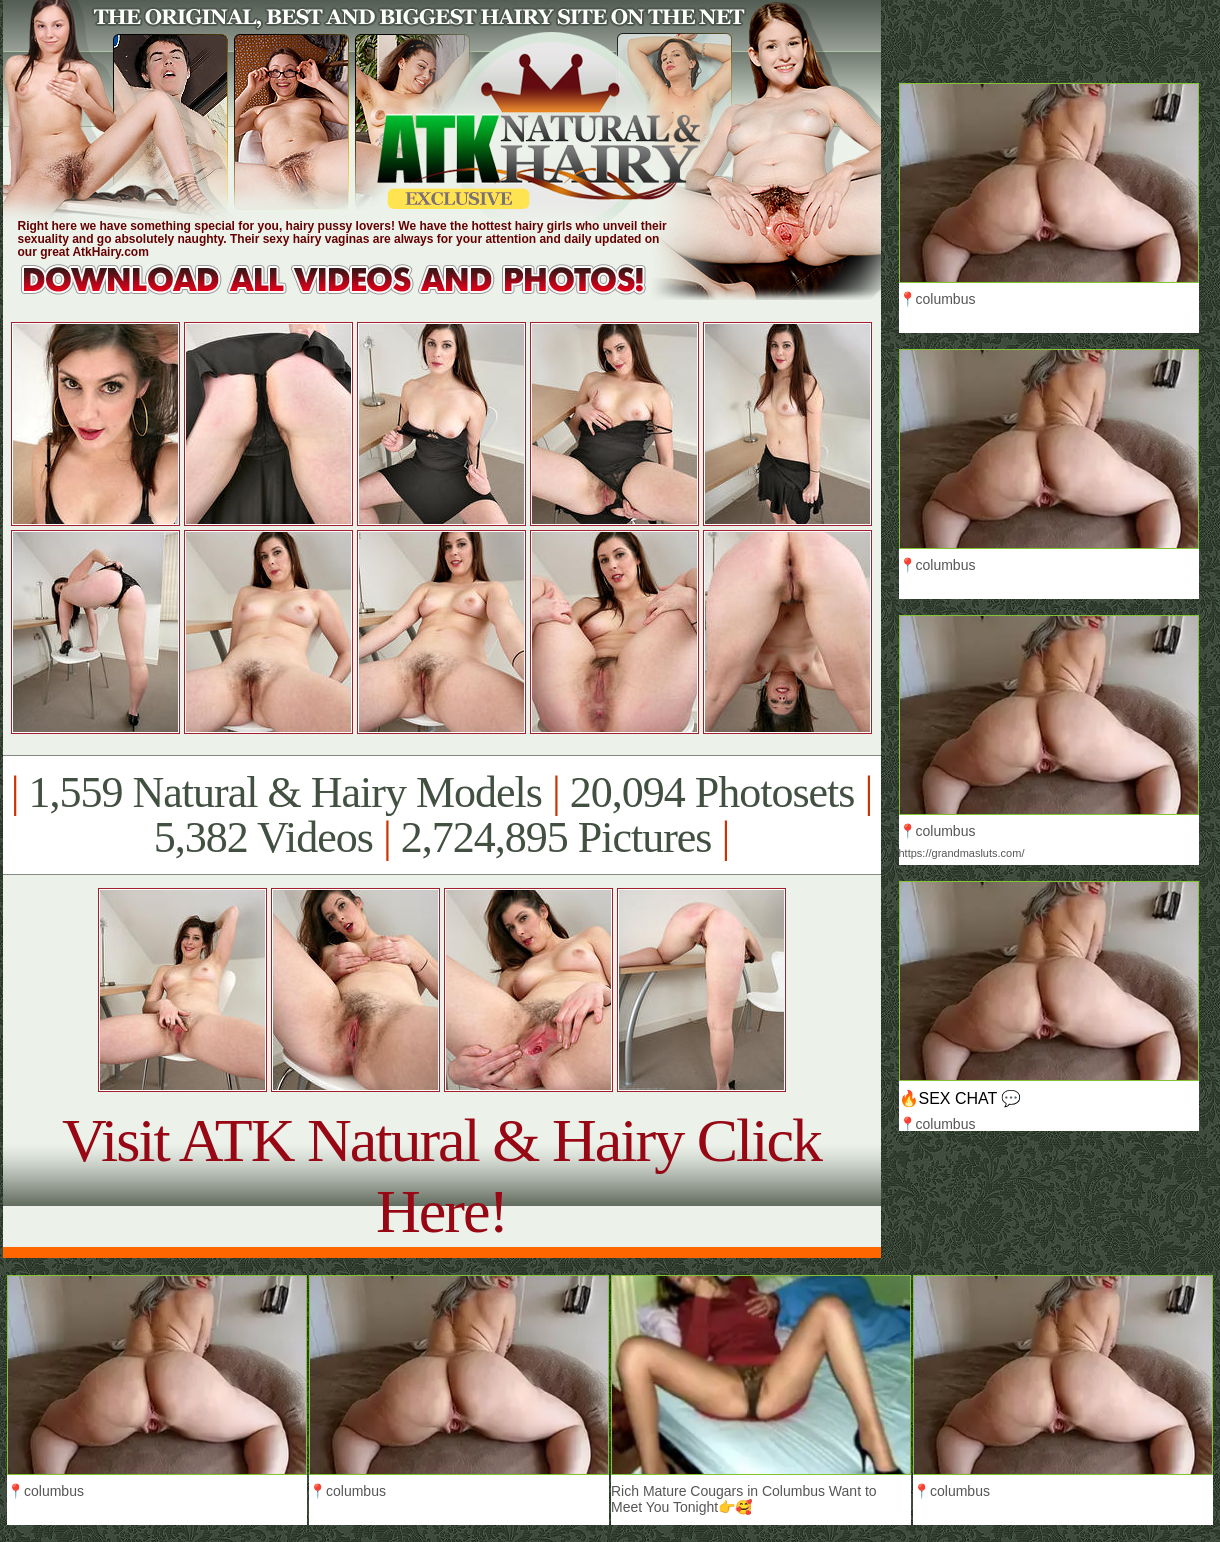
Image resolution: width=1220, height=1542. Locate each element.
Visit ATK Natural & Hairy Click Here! (441, 1175)
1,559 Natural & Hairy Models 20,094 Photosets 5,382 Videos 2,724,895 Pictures (441, 815)
